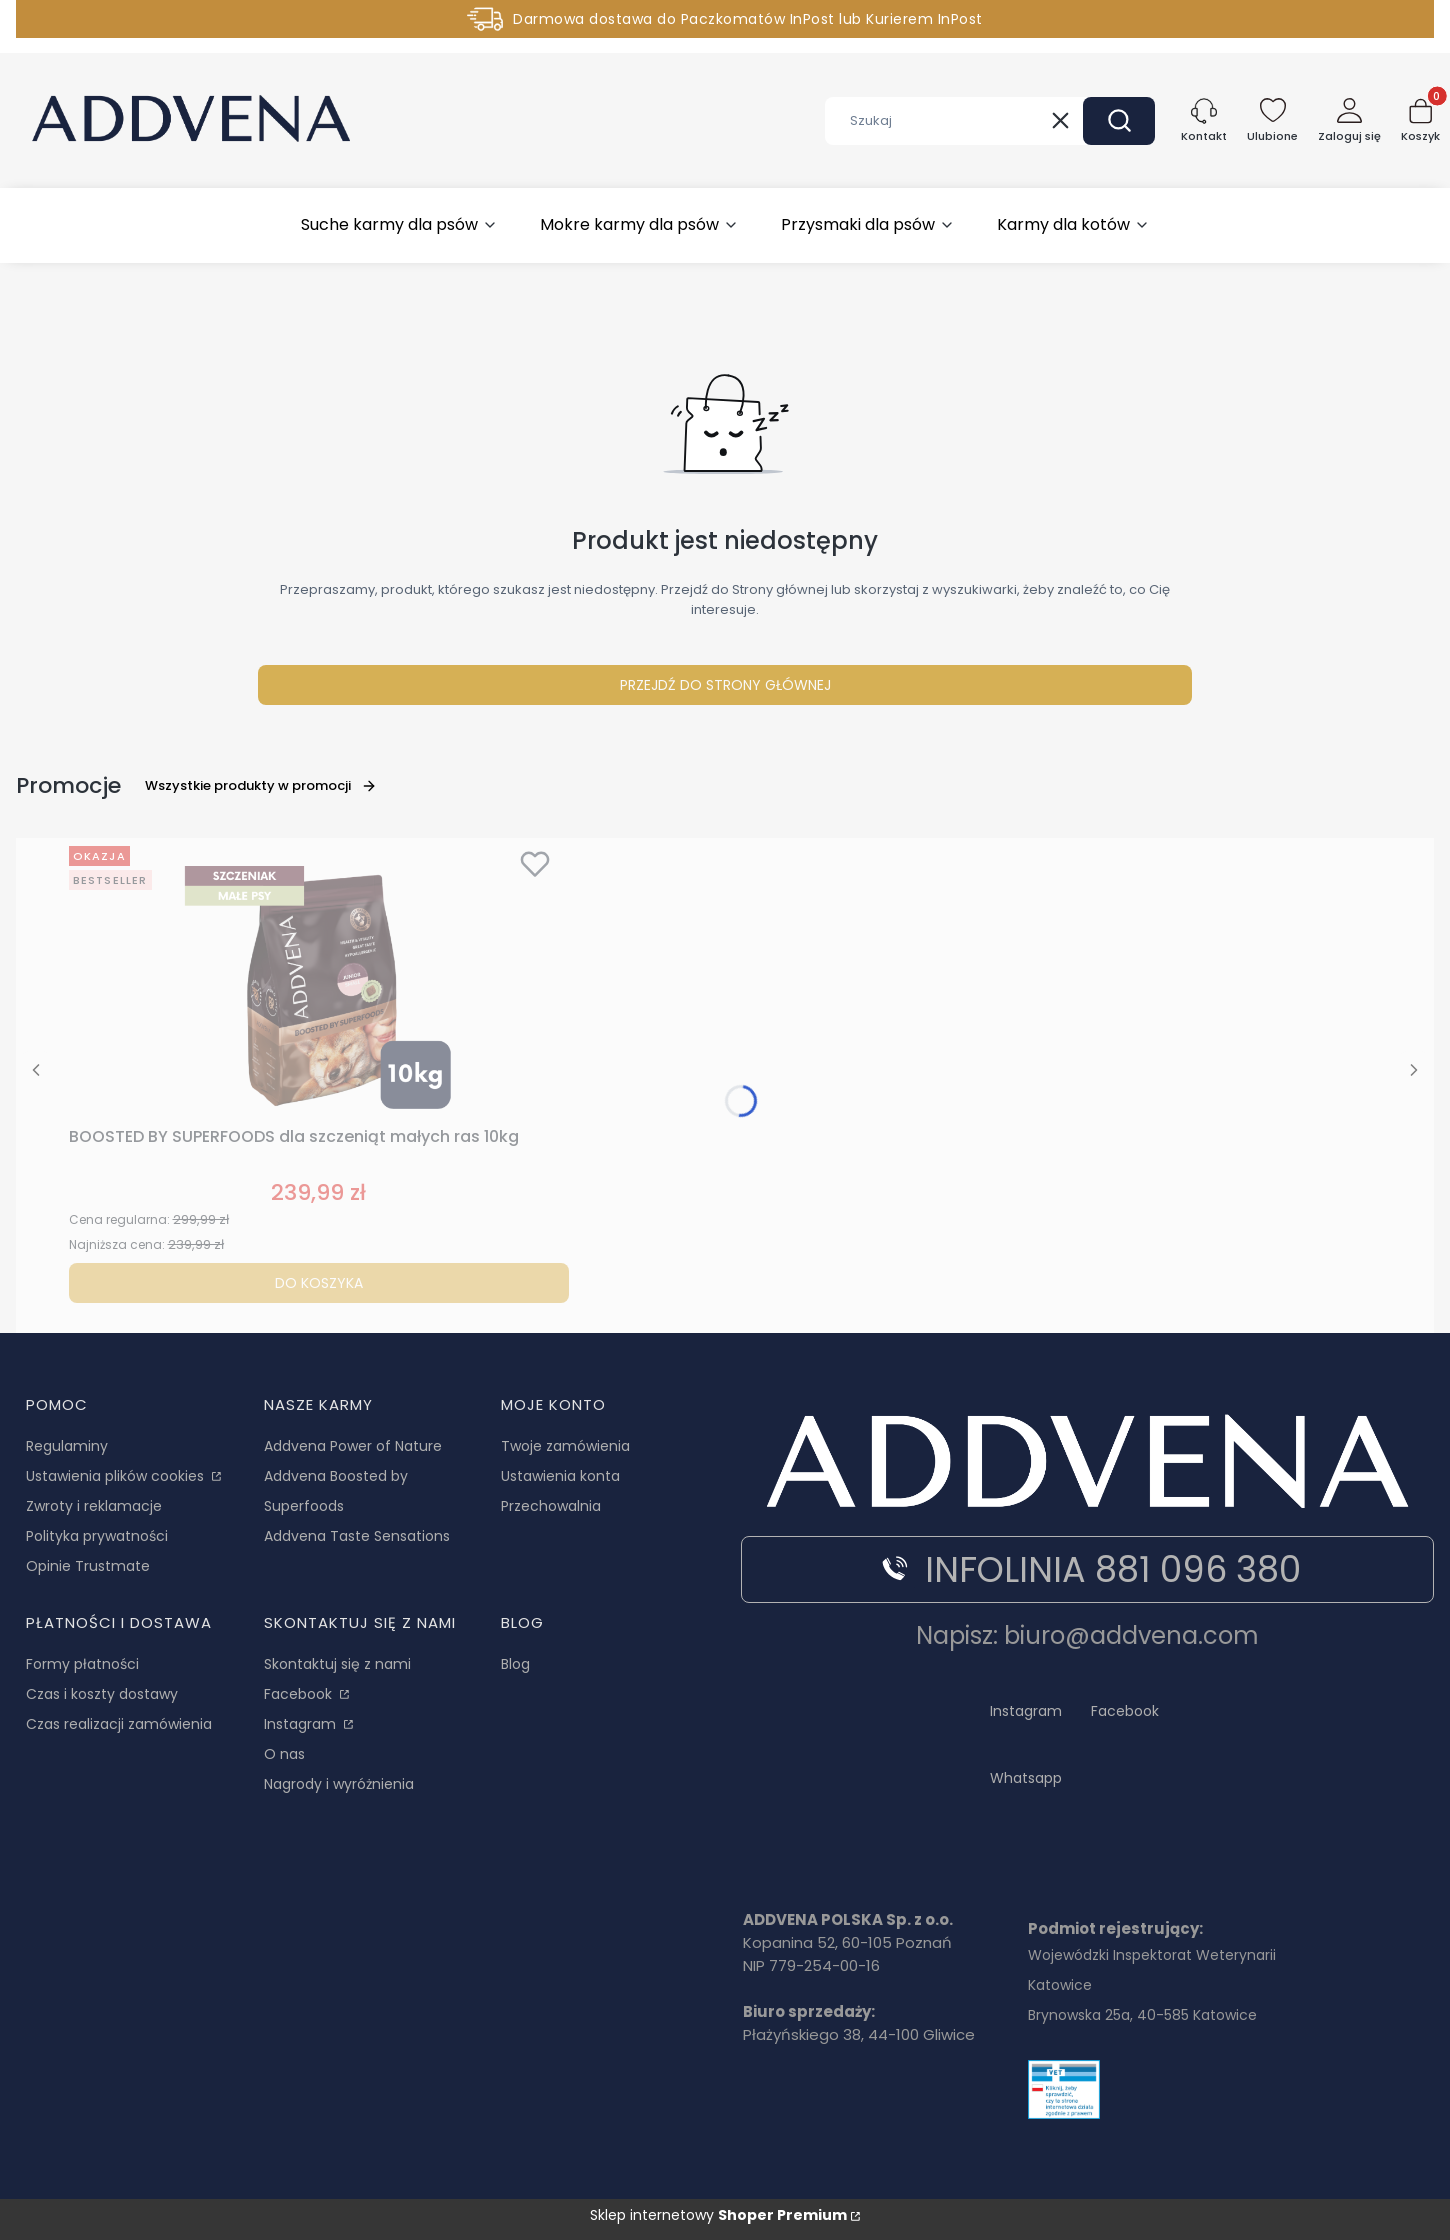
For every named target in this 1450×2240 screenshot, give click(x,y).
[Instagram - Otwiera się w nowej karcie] (1026, 1708)
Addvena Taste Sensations (357, 1536)
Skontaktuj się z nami (337, 1664)
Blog (515, 1664)
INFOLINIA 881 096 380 (1088, 1569)
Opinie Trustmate (88, 1566)
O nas (284, 1754)
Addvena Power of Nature (353, 1446)
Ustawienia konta (560, 1476)
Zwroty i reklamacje (94, 1506)
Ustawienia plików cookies (117, 1476)
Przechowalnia (551, 1506)
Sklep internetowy (718, 2215)
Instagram (302, 1724)
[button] (1119, 121)
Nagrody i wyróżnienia (339, 1784)
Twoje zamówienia (565, 1446)
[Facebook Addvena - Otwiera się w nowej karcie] (1125, 1708)
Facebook (300, 1694)
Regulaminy (67, 1446)
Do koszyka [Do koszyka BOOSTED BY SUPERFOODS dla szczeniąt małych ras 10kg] (319, 1283)
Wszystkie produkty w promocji (261, 785)
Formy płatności (82, 1664)
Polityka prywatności (97, 1536)
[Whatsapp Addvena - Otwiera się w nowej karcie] (1026, 1774)
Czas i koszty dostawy (102, 1694)
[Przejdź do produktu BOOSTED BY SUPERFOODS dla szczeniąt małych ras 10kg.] (319, 978)
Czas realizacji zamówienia (119, 1724)
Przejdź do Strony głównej (725, 685)
